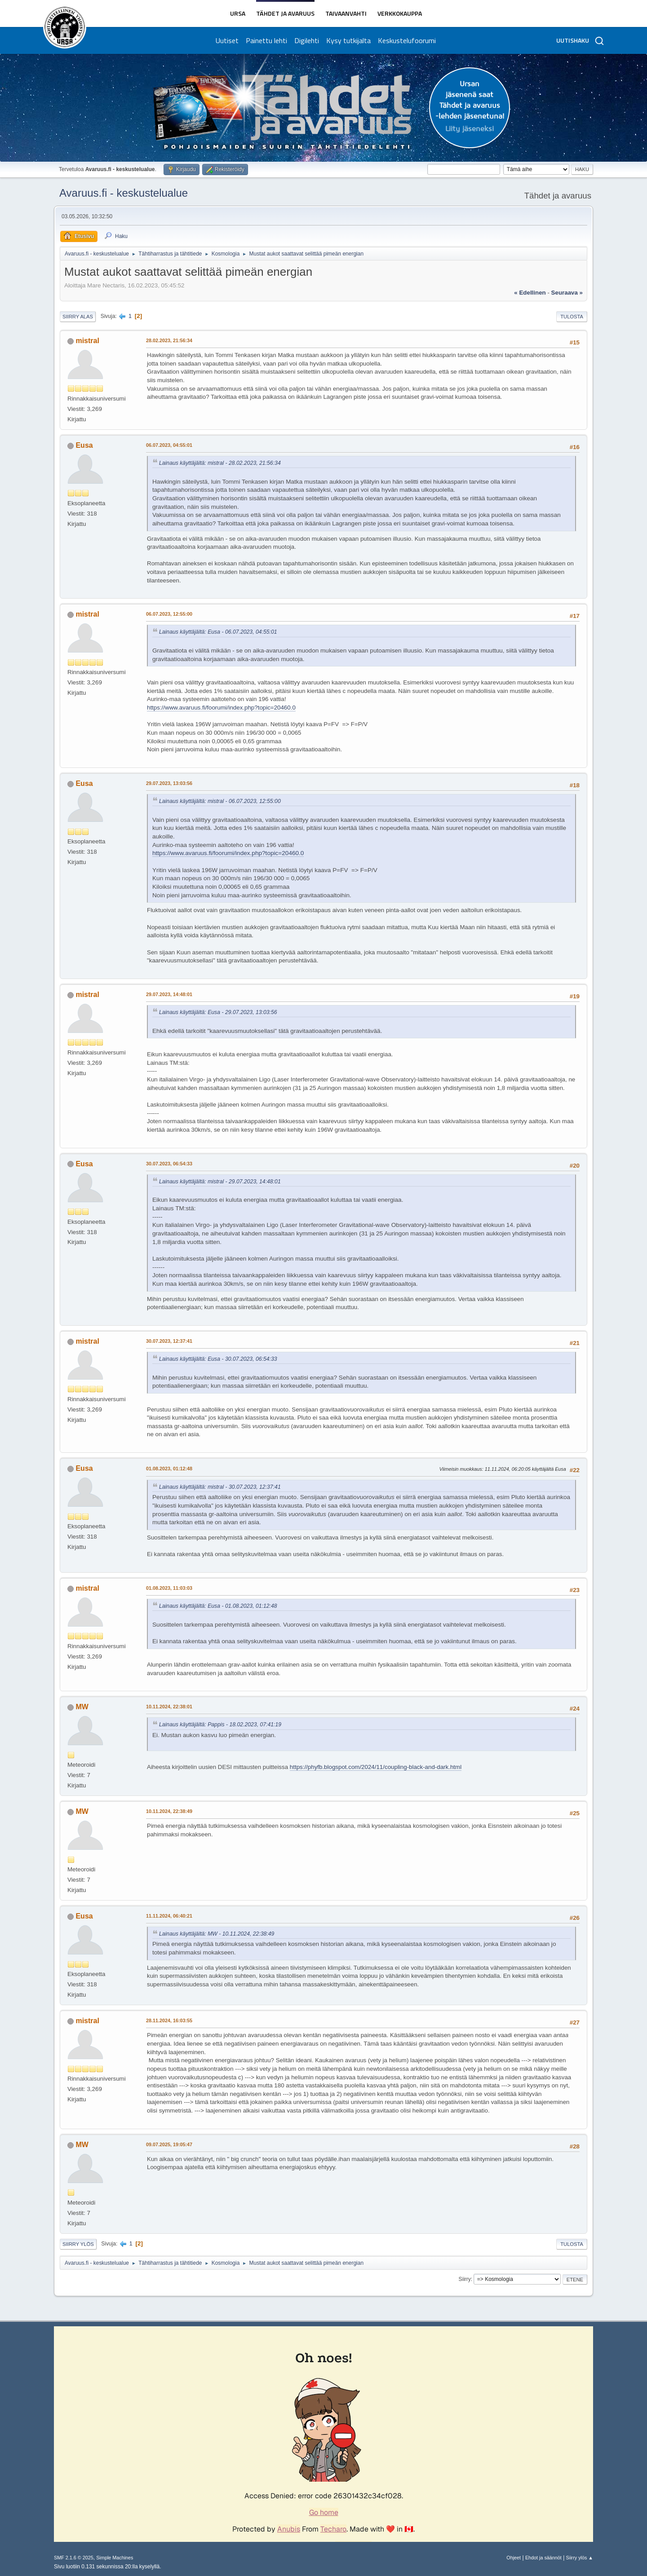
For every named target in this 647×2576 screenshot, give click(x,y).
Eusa (84, 445)
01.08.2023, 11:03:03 (169, 1588)
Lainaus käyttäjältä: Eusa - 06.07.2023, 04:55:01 (218, 632)
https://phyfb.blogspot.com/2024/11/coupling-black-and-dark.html (375, 1767)
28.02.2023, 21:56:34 (169, 340)
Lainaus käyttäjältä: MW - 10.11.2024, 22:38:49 (216, 1934)
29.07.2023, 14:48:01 (169, 994)
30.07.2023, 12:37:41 (169, 1341)
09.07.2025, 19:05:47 (169, 2144)
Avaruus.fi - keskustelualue (123, 193)
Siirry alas (77, 316)
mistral (87, 340)
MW (81, 1707)
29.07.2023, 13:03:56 (169, 783)
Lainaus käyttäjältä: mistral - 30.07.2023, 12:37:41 (220, 1487)
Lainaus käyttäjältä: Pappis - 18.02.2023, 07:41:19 (220, 1724)
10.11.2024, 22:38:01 (169, 1706)
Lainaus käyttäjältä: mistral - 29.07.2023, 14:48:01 (220, 1181)
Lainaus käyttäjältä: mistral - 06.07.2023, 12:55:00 (220, 801)
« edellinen (529, 292)
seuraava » (567, 292)
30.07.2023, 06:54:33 (169, 1163)
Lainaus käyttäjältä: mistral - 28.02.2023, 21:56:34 (220, 463)
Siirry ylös (78, 2244)
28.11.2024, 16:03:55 (169, 2020)
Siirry (464, 2279)
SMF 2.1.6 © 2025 (73, 2557)
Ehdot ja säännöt (543, 2557)
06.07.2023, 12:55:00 (169, 614)
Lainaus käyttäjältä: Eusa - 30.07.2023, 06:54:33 (218, 1359)
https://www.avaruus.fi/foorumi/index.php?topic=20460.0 (221, 707)
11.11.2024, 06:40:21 (169, 1916)
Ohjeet (513, 2557)
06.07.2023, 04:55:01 (169, 445)
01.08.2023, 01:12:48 (169, 1468)
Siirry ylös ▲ (579, 2557)
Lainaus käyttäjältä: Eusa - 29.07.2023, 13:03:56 (218, 1012)
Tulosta (571, 316)
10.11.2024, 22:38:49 (169, 1811)
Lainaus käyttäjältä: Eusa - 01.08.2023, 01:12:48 (218, 1606)
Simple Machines (114, 2557)
